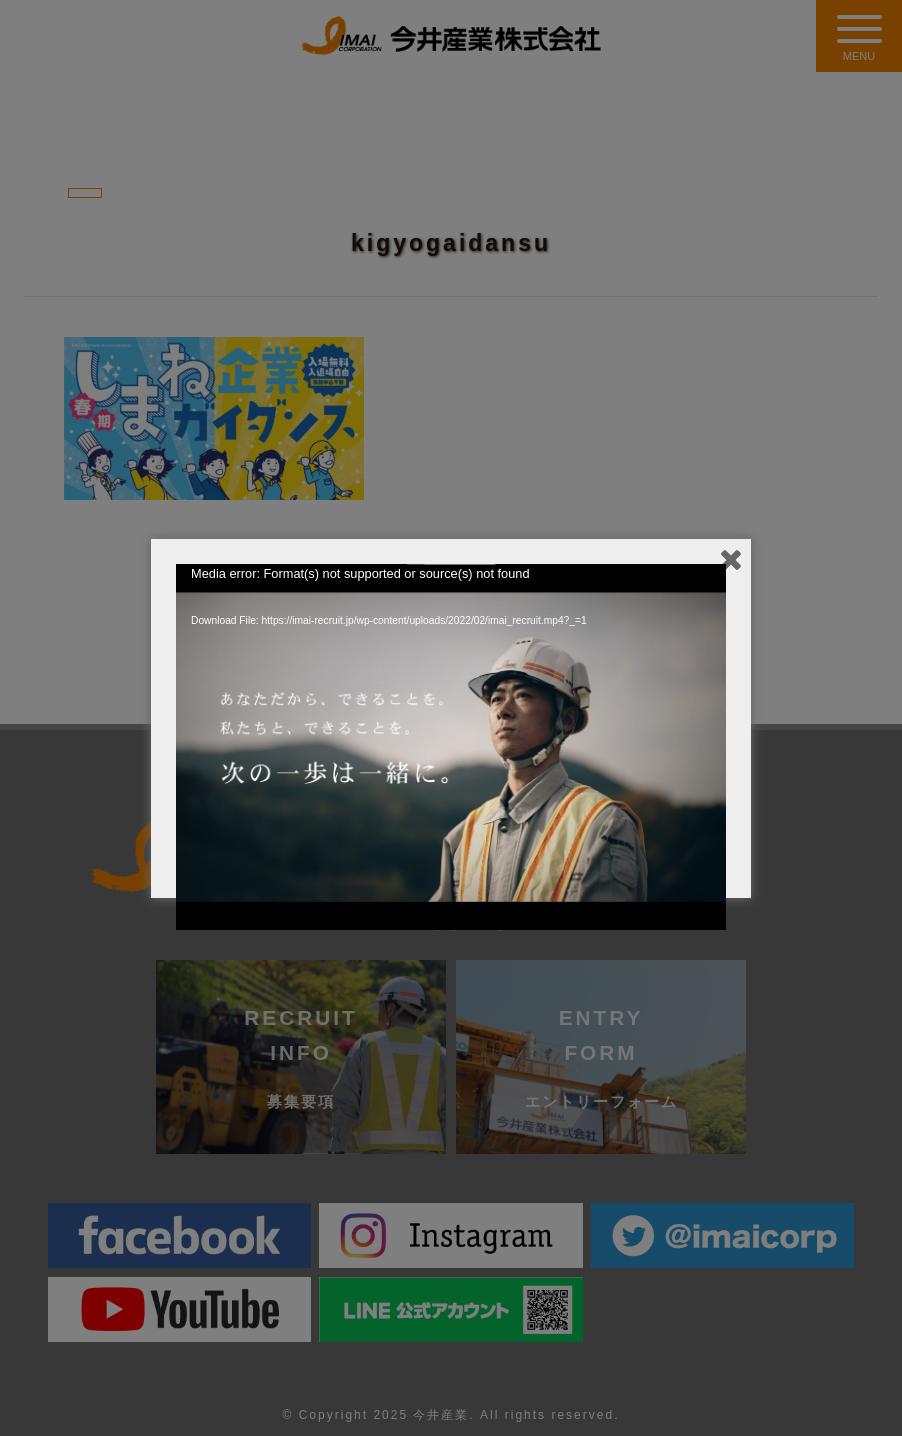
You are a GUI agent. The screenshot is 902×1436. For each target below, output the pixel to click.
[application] (451, 718)
